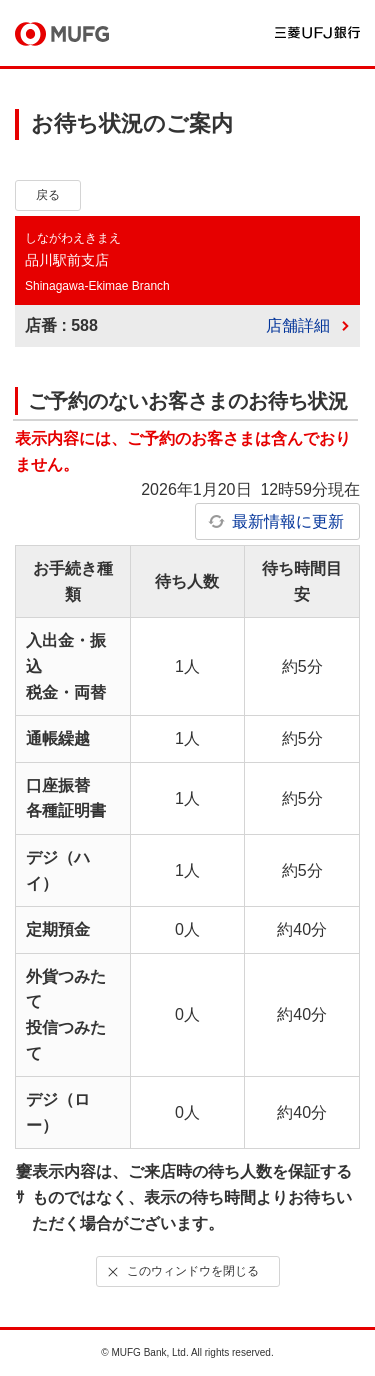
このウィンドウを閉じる (181, 1271)
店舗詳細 (298, 325)
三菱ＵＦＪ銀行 (317, 32)
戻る (48, 195)
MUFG (62, 34)
